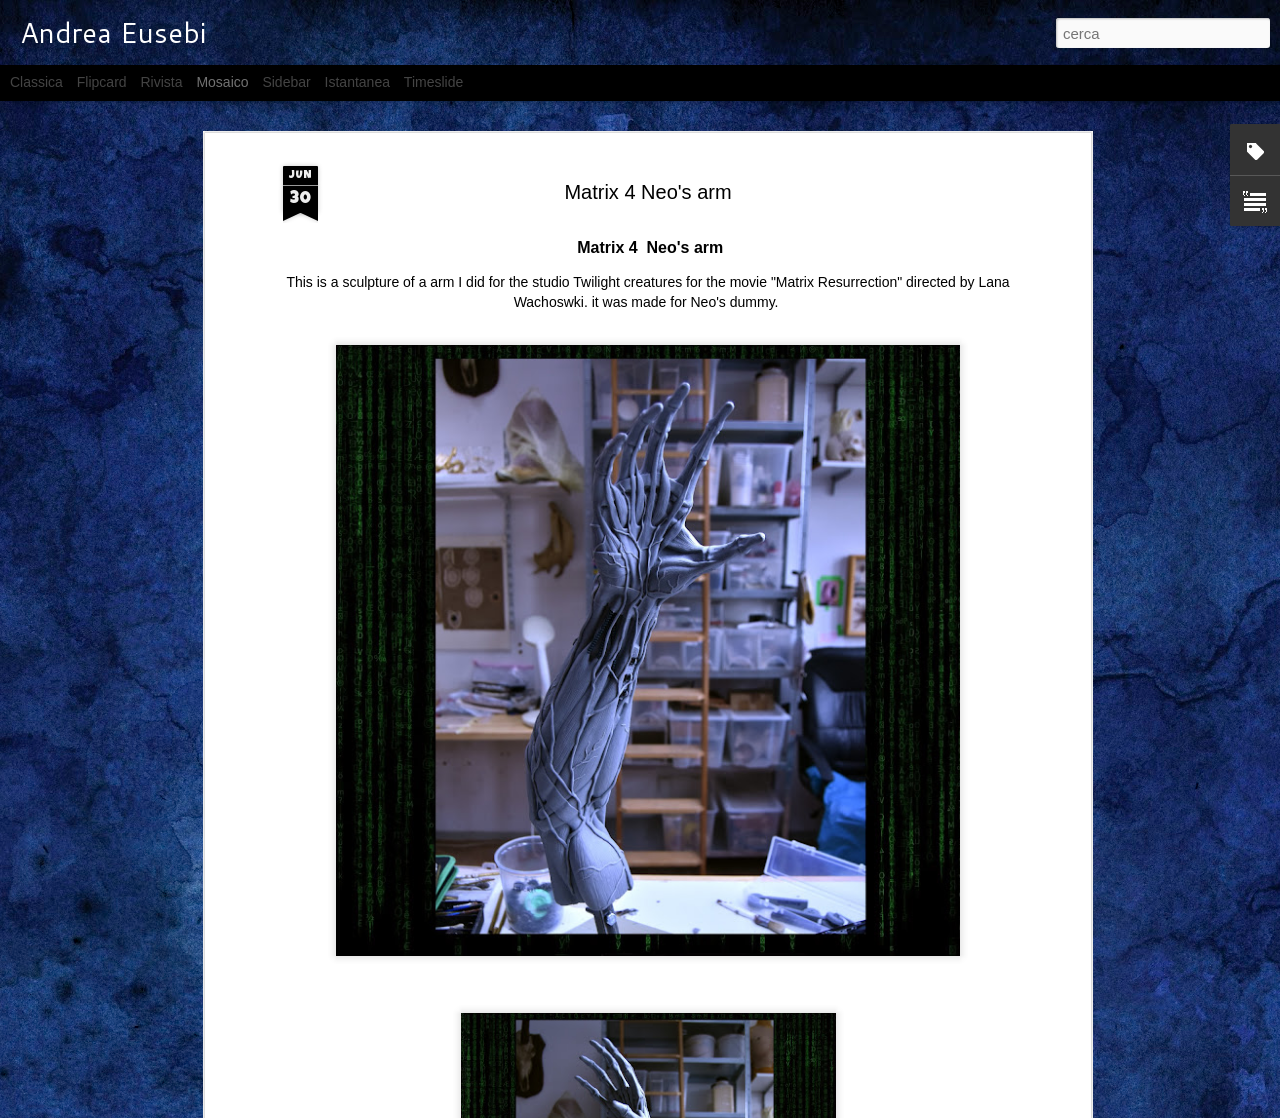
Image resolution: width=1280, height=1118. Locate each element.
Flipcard (102, 82)
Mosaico (222, 82)
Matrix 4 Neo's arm (647, 192)
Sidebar (286, 82)
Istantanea (357, 82)
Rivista (161, 82)
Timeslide (433, 82)
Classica (36, 82)
